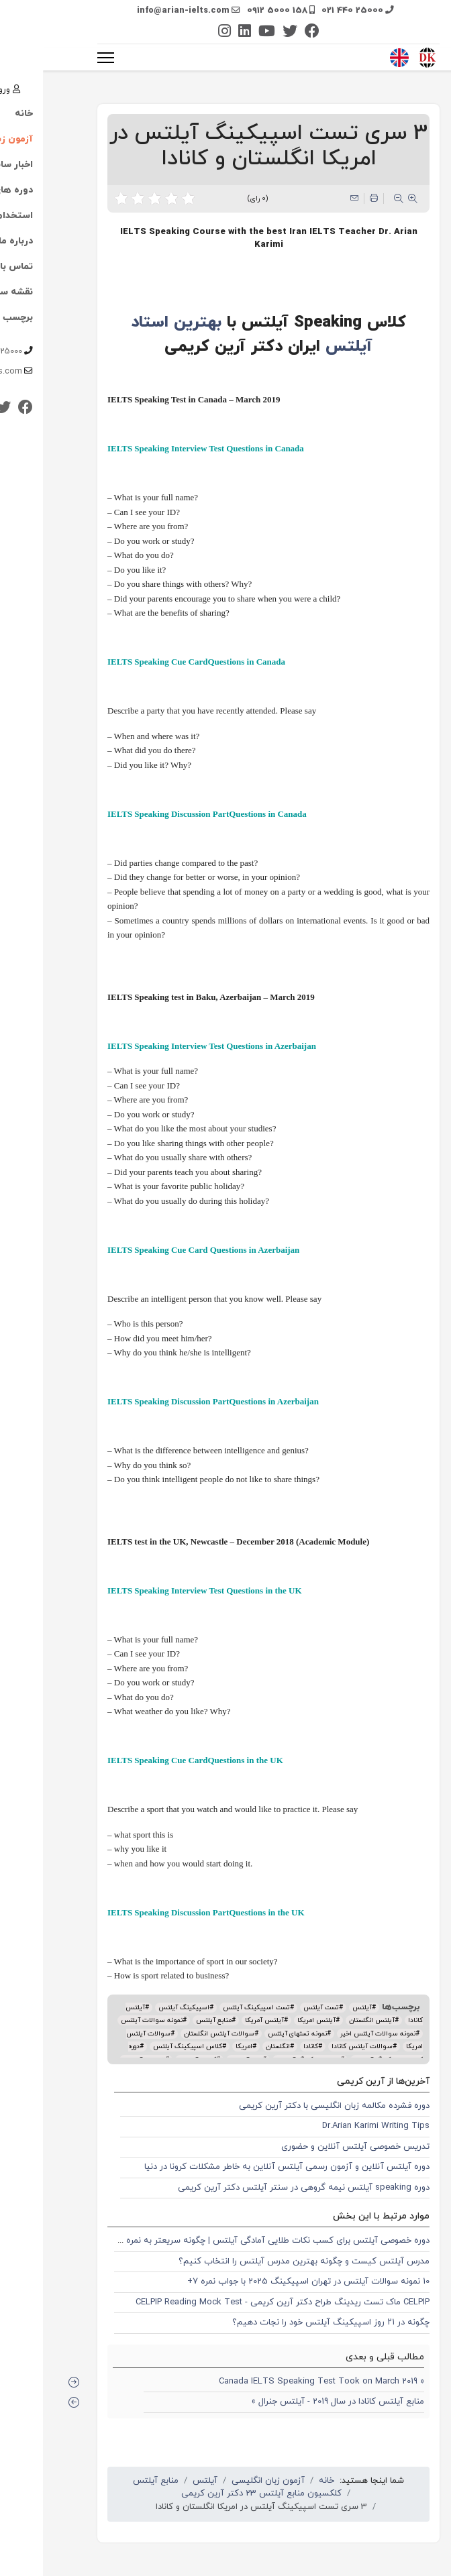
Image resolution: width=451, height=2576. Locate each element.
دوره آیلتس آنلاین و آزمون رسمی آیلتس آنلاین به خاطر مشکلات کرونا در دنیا (244, 2167)
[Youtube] (223, 32)
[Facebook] (269, 32)
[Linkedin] (201, 32)
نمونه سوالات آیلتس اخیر (334, 2034)
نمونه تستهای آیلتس (254, 2034)
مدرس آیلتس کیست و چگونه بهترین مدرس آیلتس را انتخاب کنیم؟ (261, 2261)
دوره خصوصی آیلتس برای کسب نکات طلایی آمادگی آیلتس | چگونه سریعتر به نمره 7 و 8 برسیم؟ (208, 2241)
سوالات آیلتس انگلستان (176, 2034)
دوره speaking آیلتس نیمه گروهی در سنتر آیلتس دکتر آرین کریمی (261, 2188)
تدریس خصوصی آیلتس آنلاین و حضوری (312, 2147)
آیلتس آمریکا (221, 2020)
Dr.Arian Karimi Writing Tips (333, 2126)
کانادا (267, 2046)
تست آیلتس (278, 2008)
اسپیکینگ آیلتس (140, 2008)
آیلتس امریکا (273, 2020)
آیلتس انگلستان (329, 2020)
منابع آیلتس (171, 2020)
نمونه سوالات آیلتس (109, 2020)
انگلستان (235, 2046)
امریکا (201, 2046)
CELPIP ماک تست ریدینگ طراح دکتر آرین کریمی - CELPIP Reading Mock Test (240, 2302)
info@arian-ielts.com (140, 11)
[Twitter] (247, 32)
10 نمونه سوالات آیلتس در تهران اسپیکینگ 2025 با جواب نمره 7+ (265, 2282)
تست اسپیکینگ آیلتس (213, 2008)
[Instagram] (181, 32)
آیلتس (319, 2008)
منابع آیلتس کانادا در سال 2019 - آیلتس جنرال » (295, 2402)
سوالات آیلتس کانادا (319, 2046)
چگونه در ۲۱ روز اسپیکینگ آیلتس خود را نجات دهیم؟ (288, 2322)
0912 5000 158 (234, 11)
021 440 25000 (309, 11)
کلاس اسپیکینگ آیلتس (144, 2046)
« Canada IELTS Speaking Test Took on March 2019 (278, 2381)
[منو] (62, 58)
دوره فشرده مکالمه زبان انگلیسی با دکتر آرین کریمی (291, 2106)
